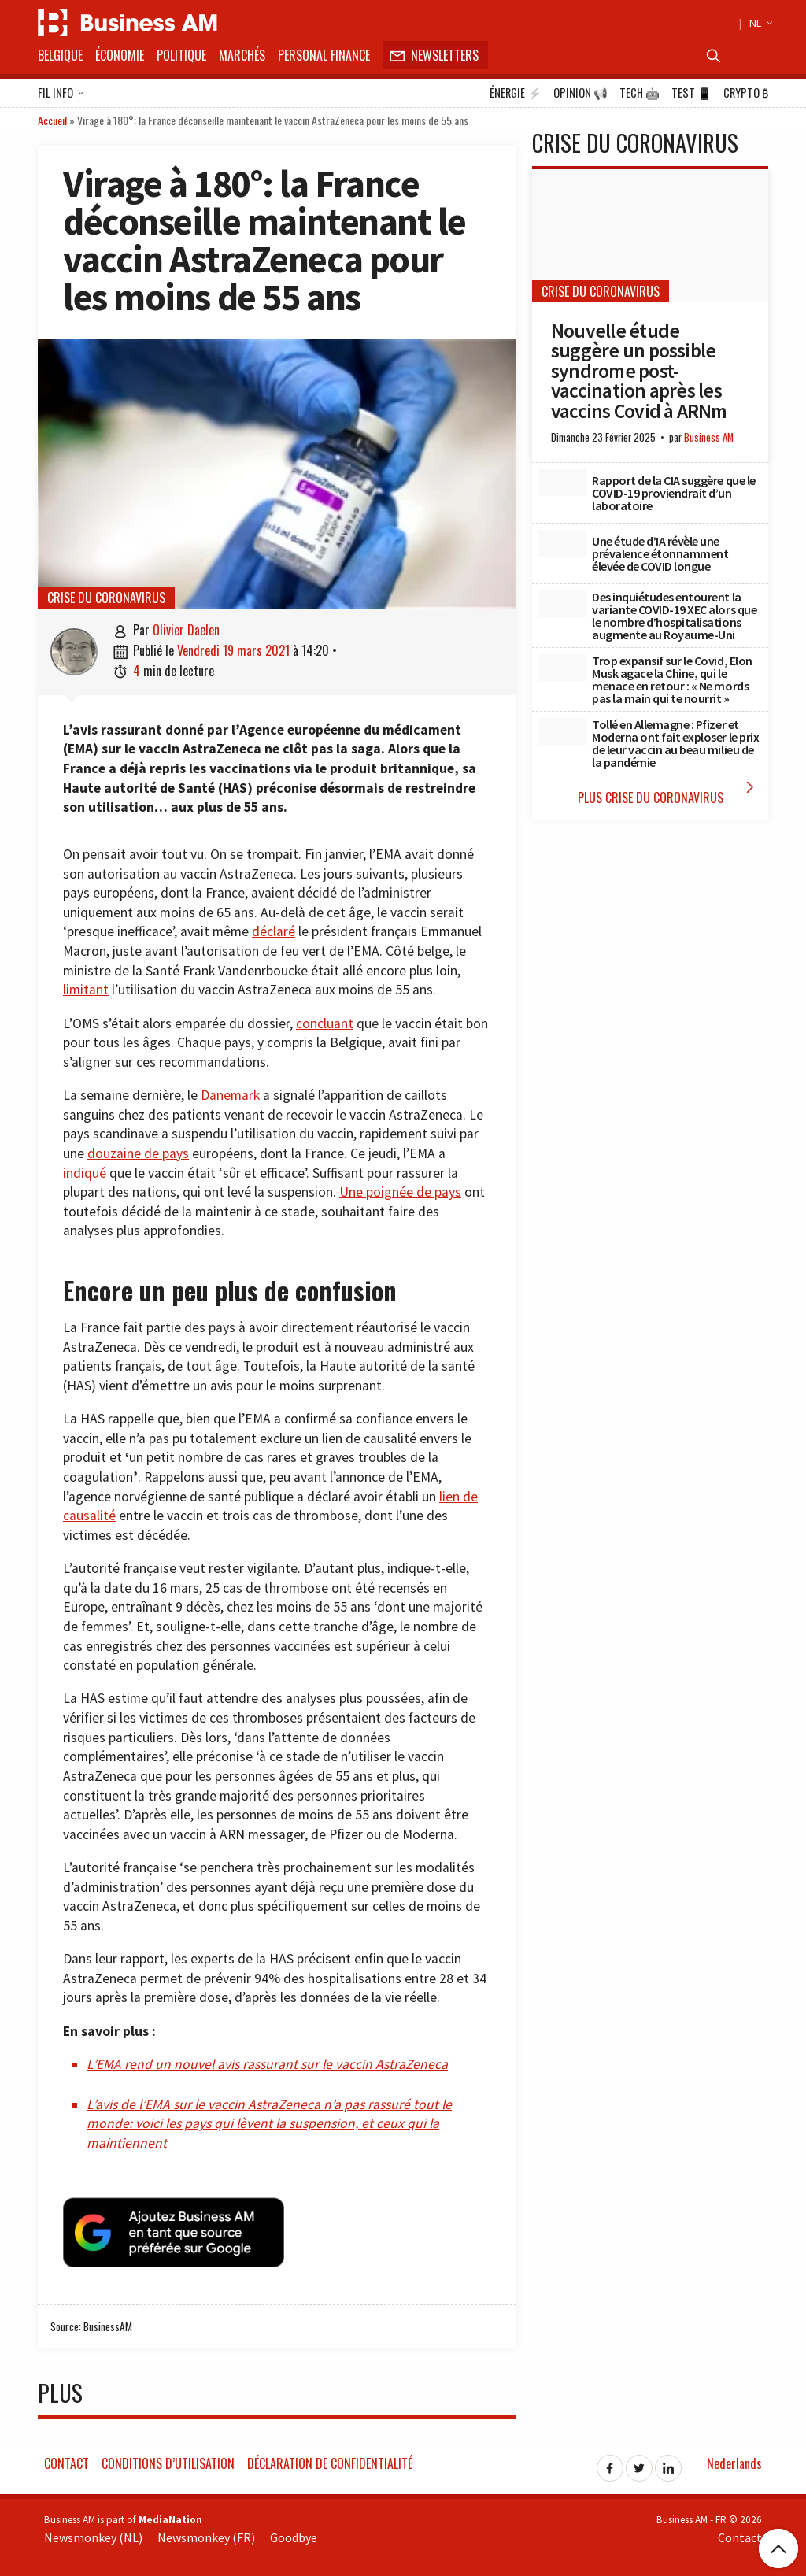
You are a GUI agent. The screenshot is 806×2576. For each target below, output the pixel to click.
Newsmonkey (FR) (206, 2536)
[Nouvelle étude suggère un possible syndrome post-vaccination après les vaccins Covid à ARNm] (650, 235)
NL (758, 23)
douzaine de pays (138, 1153)
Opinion (580, 93)
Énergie (516, 93)
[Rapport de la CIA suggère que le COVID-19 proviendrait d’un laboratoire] (562, 482)
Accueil (52, 120)
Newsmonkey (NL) (93, 2536)
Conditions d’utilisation (168, 2461)
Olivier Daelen (186, 629)
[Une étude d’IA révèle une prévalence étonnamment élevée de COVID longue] (562, 543)
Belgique (60, 55)
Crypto (745, 93)
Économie (119, 55)
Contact (66, 2461)
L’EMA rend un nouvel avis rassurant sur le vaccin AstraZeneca (267, 2064)
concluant (324, 1023)
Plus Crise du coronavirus (669, 792)
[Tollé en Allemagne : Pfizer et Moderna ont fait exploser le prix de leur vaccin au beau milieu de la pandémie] (562, 731)
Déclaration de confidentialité (329, 2461)
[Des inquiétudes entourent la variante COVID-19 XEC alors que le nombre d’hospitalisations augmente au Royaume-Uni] (562, 603)
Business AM (709, 437)
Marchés (242, 55)
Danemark (230, 1095)
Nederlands (734, 2461)
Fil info (61, 93)
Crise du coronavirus (106, 597)
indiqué (84, 1173)
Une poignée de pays (400, 1192)
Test (691, 93)
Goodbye (293, 2536)
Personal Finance (324, 55)
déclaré (273, 931)
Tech (639, 93)
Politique (181, 55)
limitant (86, 989)
